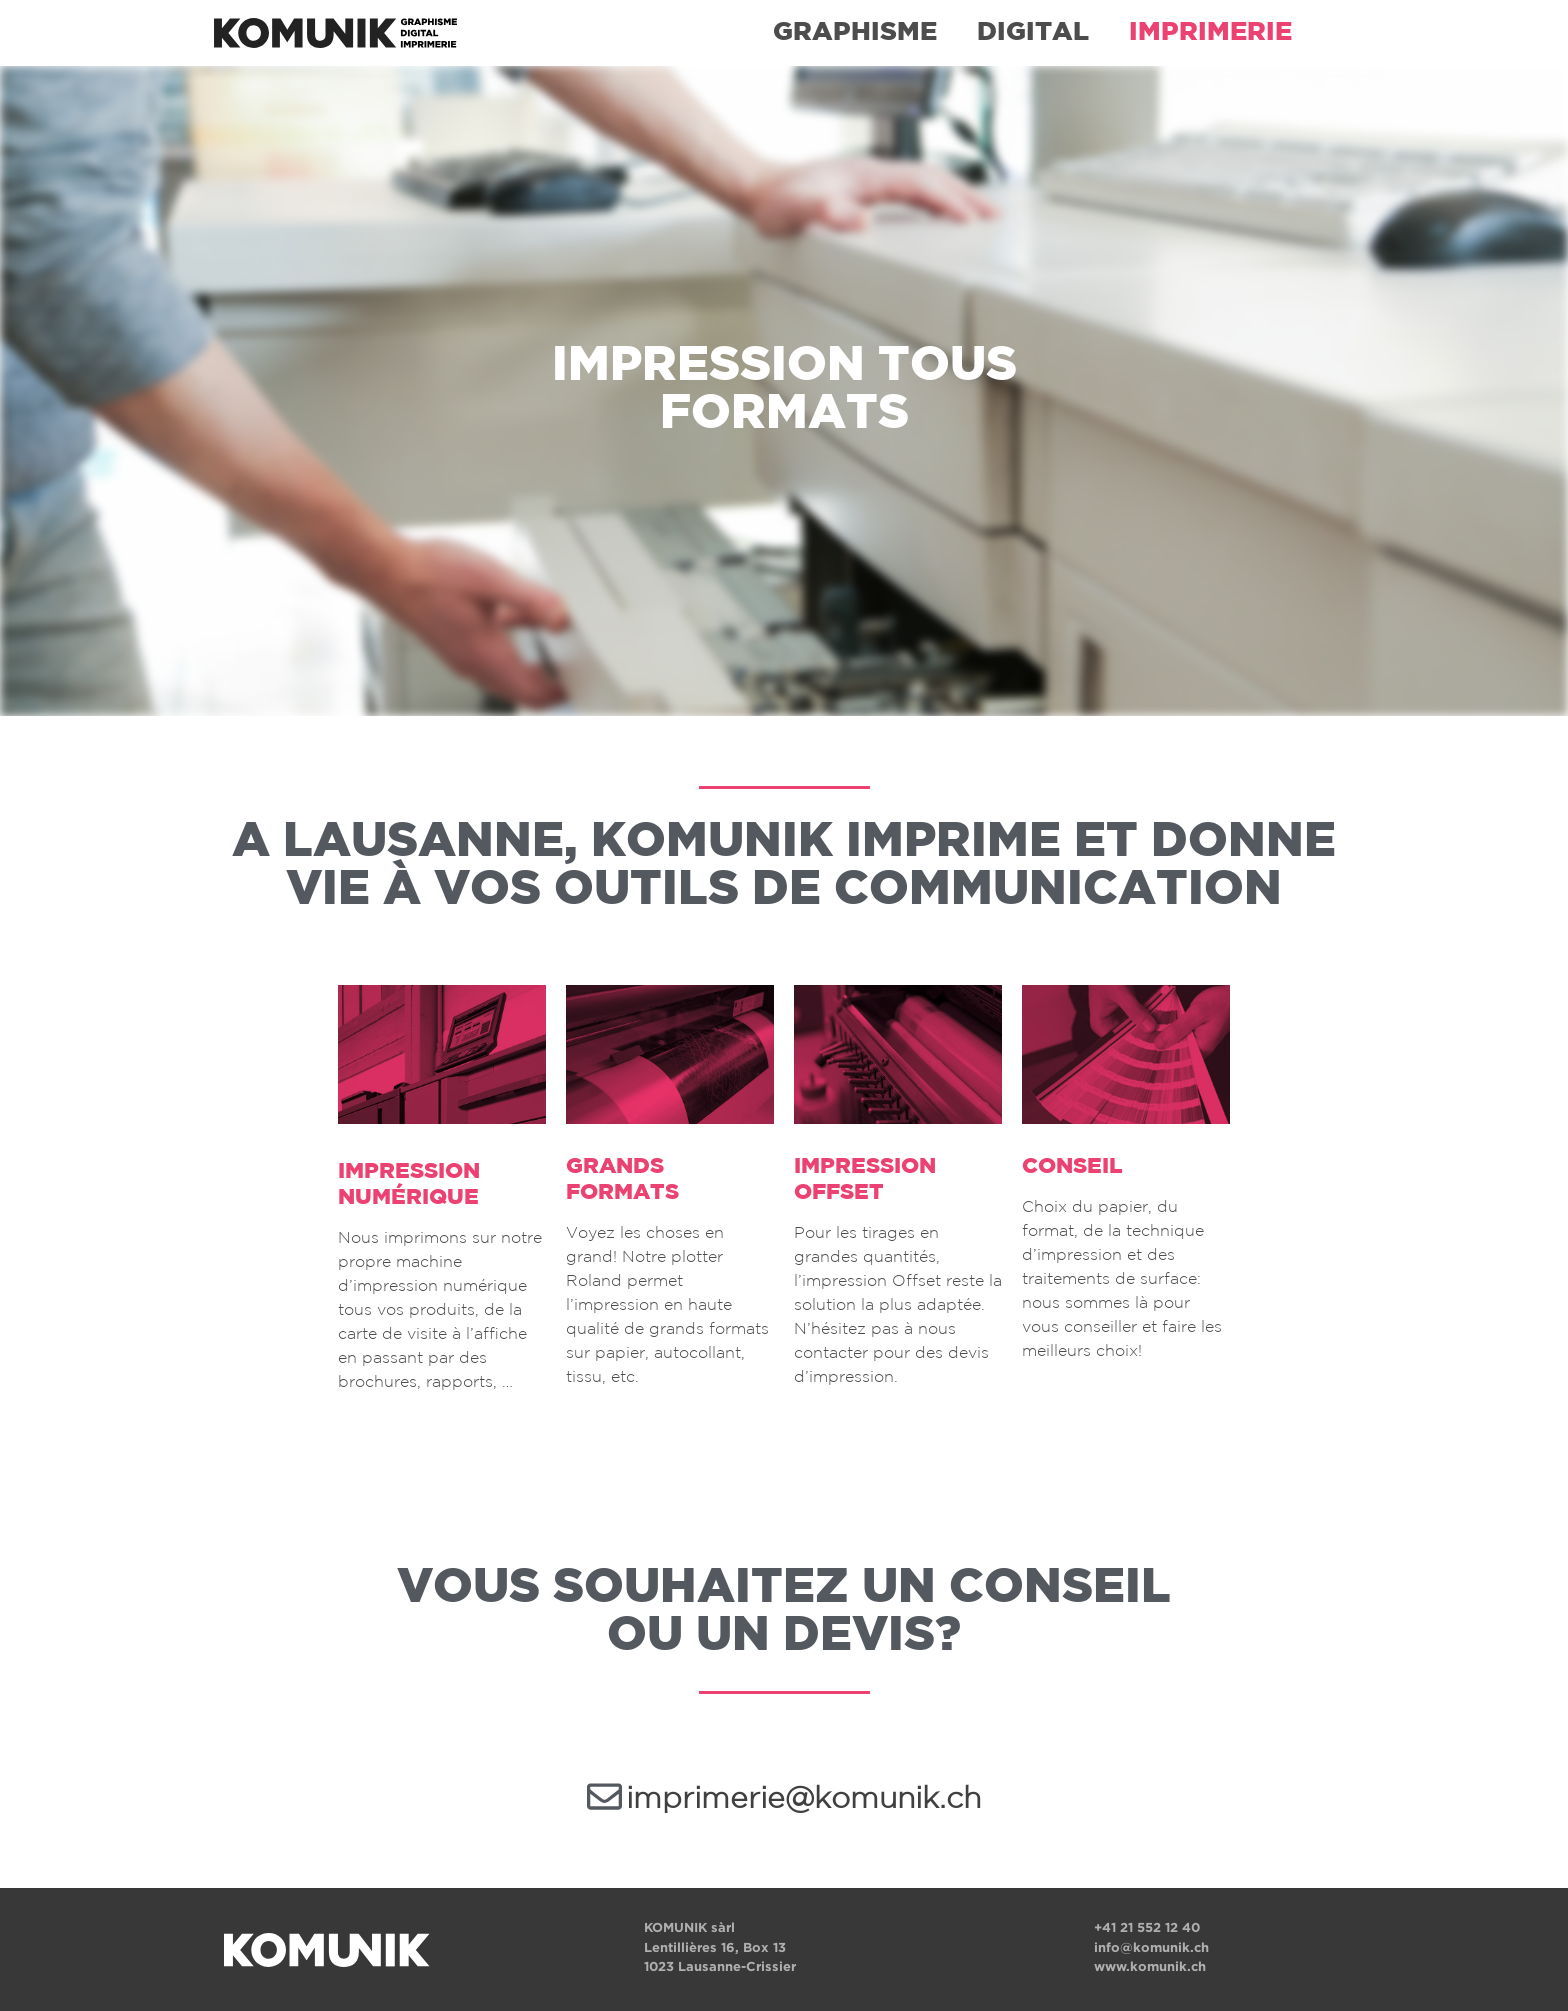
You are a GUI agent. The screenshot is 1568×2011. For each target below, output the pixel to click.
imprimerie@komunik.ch (803, 1799)
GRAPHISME (855, 32)
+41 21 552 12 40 (1147, 1927)
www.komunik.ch (1150, 1966)
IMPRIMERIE (1210, 32)
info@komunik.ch (1151, 1947)
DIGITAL (1033, 32)
